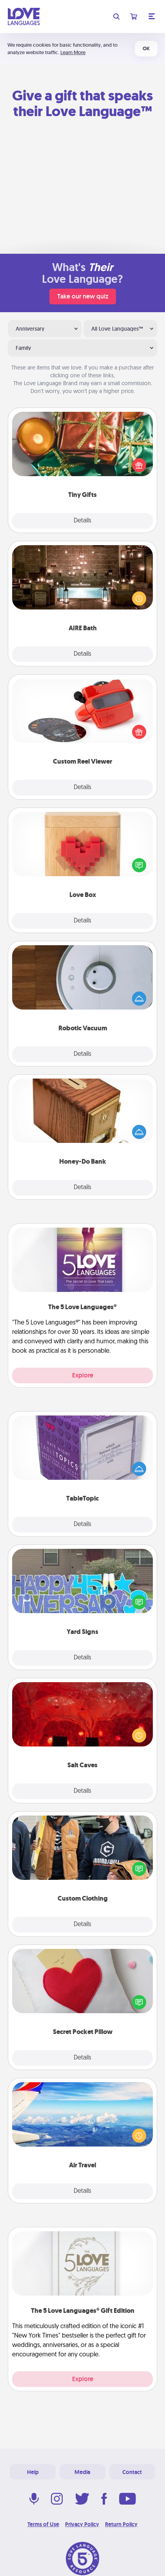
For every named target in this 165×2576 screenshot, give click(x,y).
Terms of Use (43, 2524)
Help (33, 2472)
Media (82, 2472)
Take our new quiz (82, 296)
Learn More (72, 52)
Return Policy (121, 2524)
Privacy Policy (82, 2524)
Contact (132, 2472)
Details (82, 521)
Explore (82, 1375)
